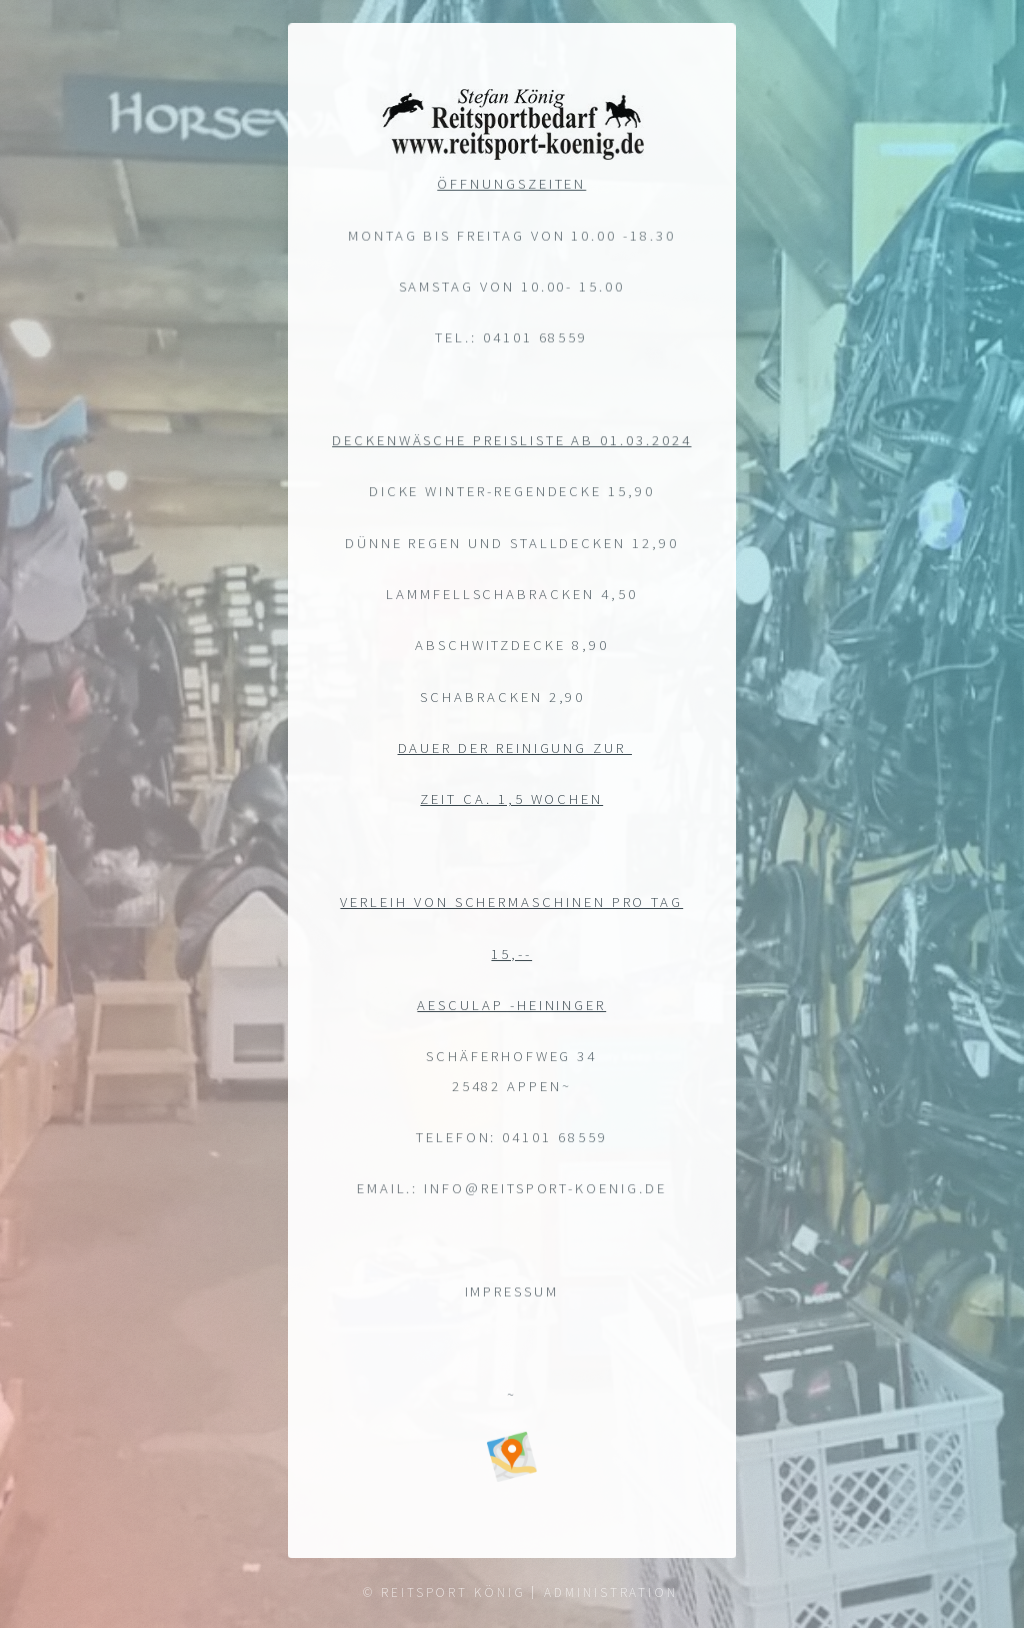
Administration (611, 1592)
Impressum (512, 1293)
